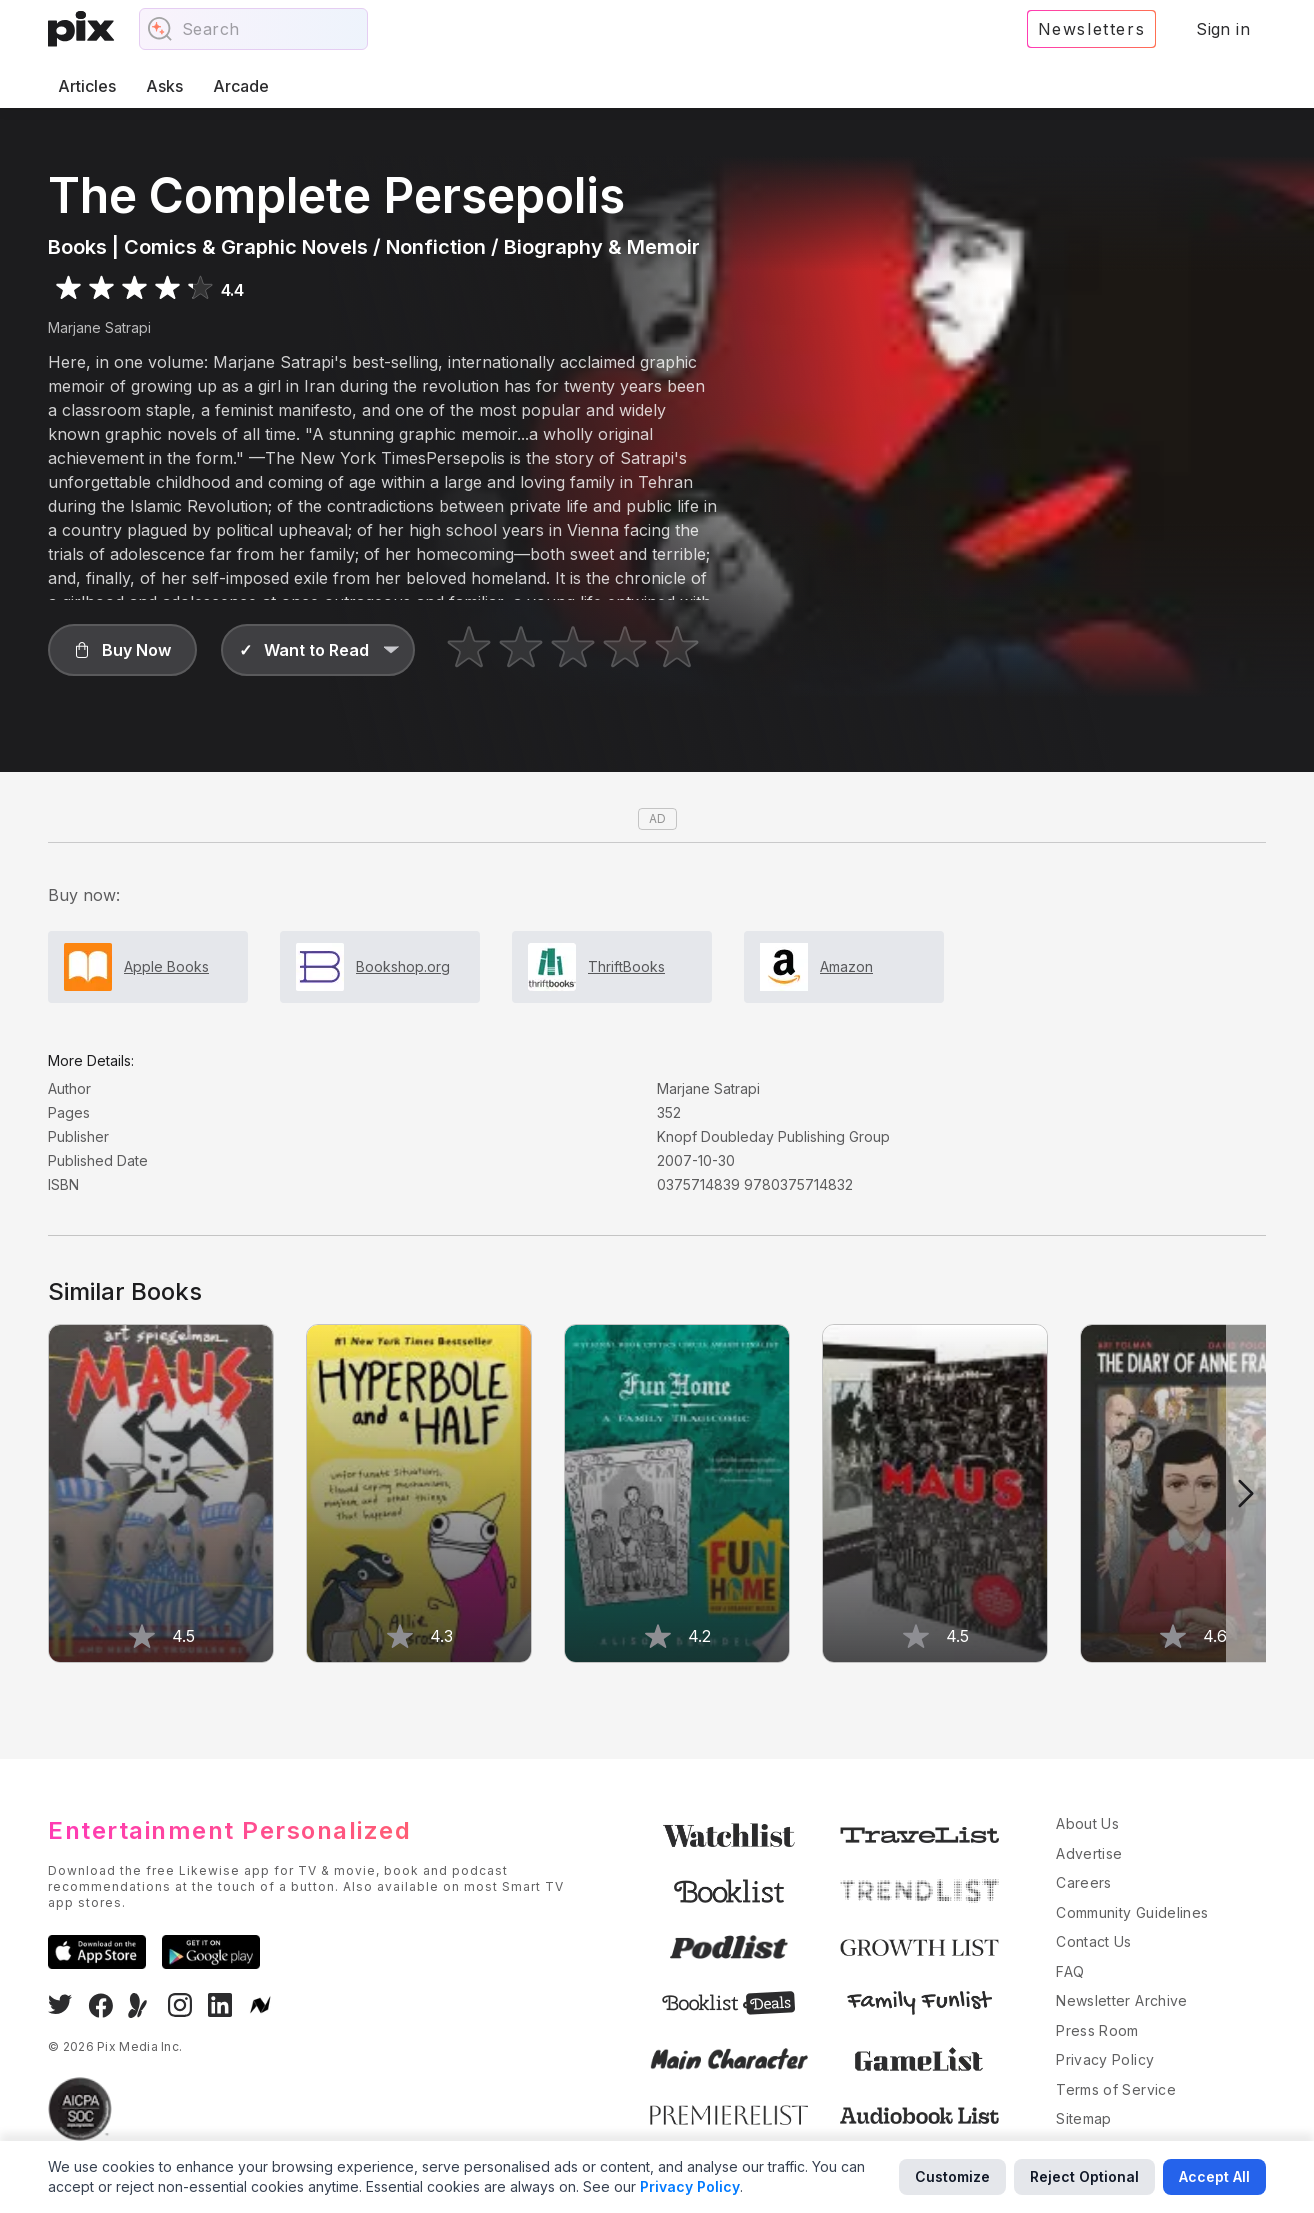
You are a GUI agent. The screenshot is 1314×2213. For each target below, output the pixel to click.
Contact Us (1094, 1941)
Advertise (1089, 1853)
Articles (87, 86)
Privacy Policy (1105, 2059)
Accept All (1214, 2176)
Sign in (1223, 29)
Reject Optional (1084, 2176)
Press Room (1097, 2030)
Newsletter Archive (1121, 2000)
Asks (164, 86)
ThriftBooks (626, 966)
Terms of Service (1116, 2089)
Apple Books (166, 966)
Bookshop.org (403, 966)
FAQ (1070, 1971)
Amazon (846, 966)
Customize (952, 2176)
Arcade (241, 86)
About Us (1087, 1823)
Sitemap (1083, 2118)
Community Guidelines (1132, 1912)
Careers (1083, 1882)
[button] (122, 650)
